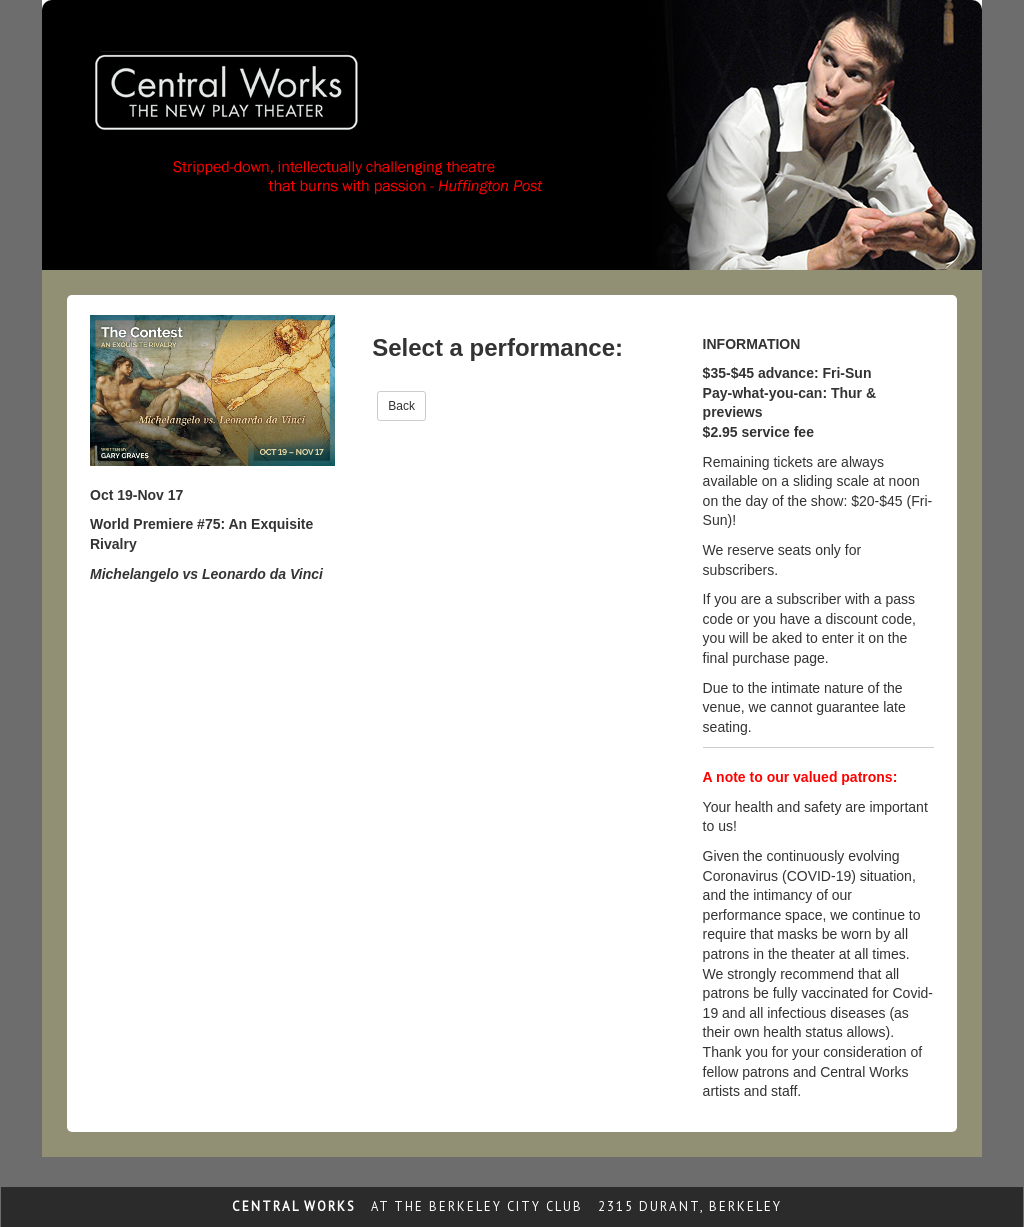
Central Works (294, 1206)
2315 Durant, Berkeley (690, 1206)
